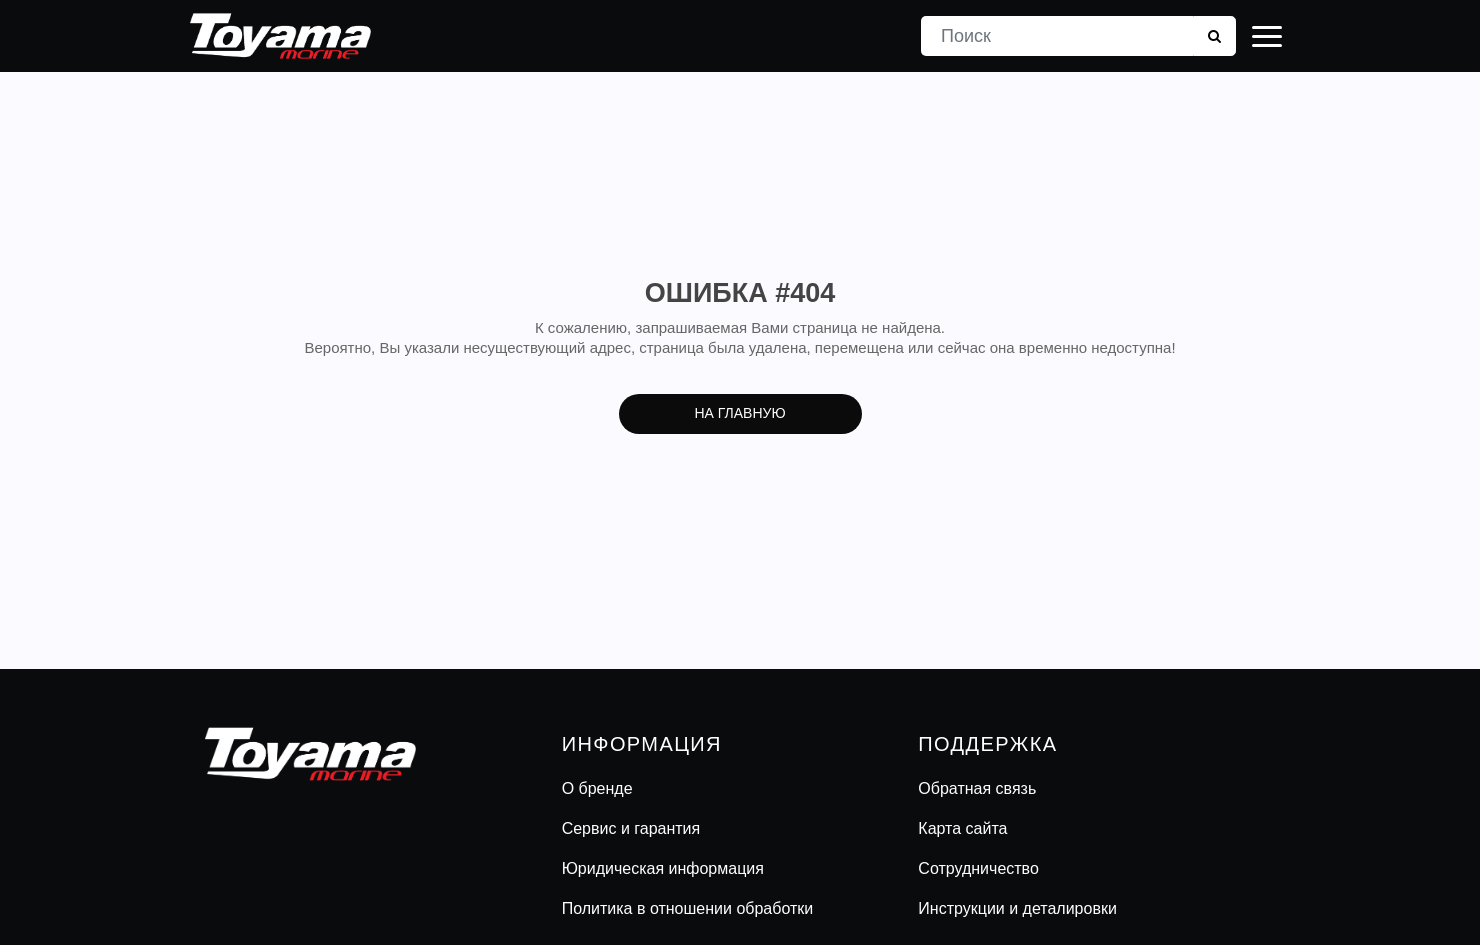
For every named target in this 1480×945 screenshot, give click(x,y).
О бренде (597, 788)
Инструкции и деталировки (1017, 908)
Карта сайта (962, 828)
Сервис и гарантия (631, 828)
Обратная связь (977, 788)
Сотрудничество (978, 868)
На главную (739, 413)
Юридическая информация (663, 868)
